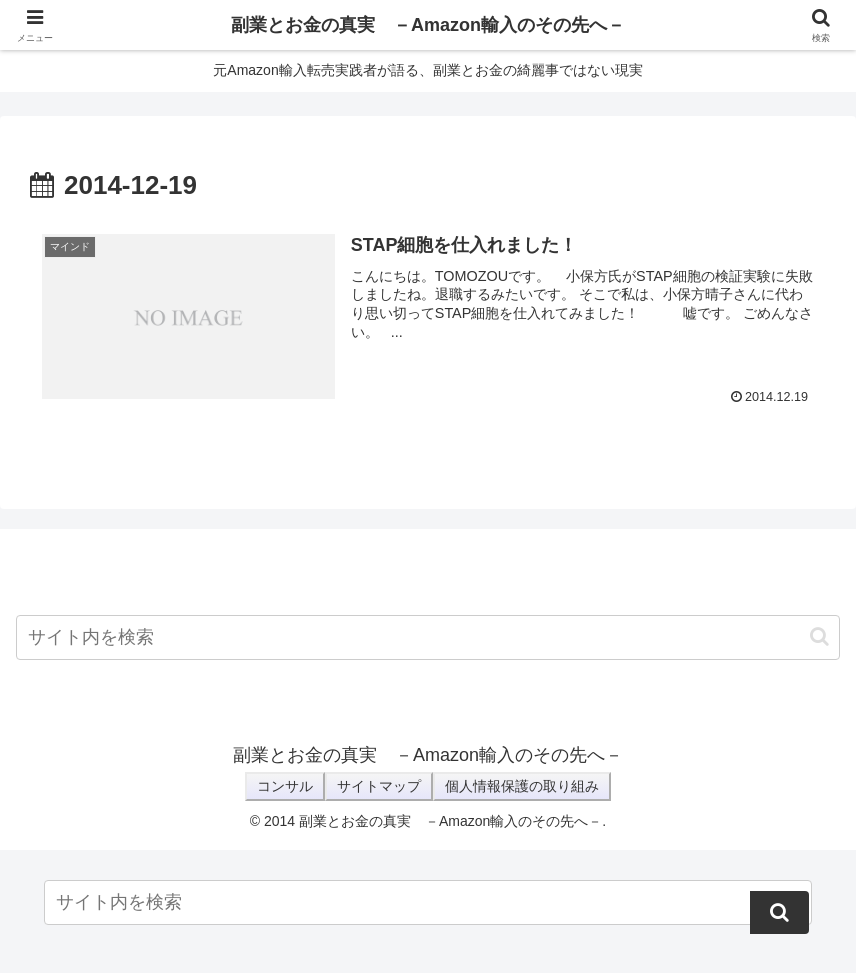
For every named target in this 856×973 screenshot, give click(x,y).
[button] (819, 636)
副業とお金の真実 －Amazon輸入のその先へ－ (428, 25)
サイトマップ (379, 786)
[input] (428, 637)
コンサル (285, 786)
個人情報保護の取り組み (522, 786)
